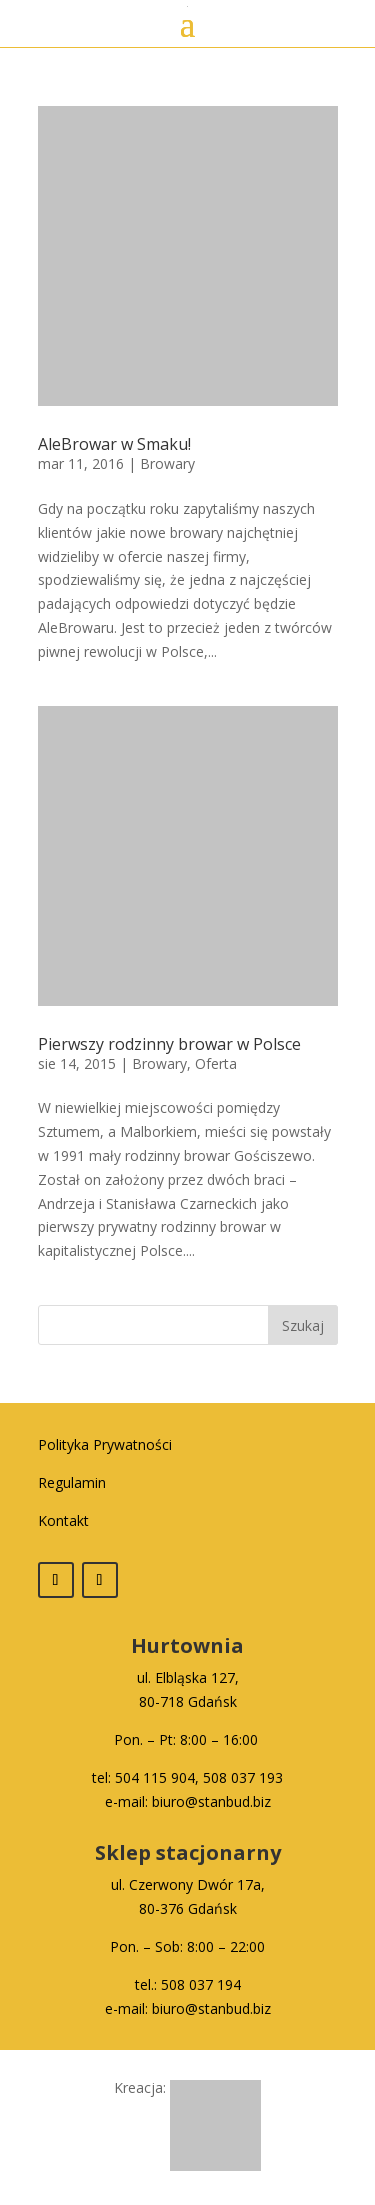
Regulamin (72, 1482)
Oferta (216, 1063)
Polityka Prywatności (105, 1444)
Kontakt (63, 1520)
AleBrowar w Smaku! (114, 444)
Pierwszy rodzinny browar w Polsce (169, 1044)
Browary (167, 463)
